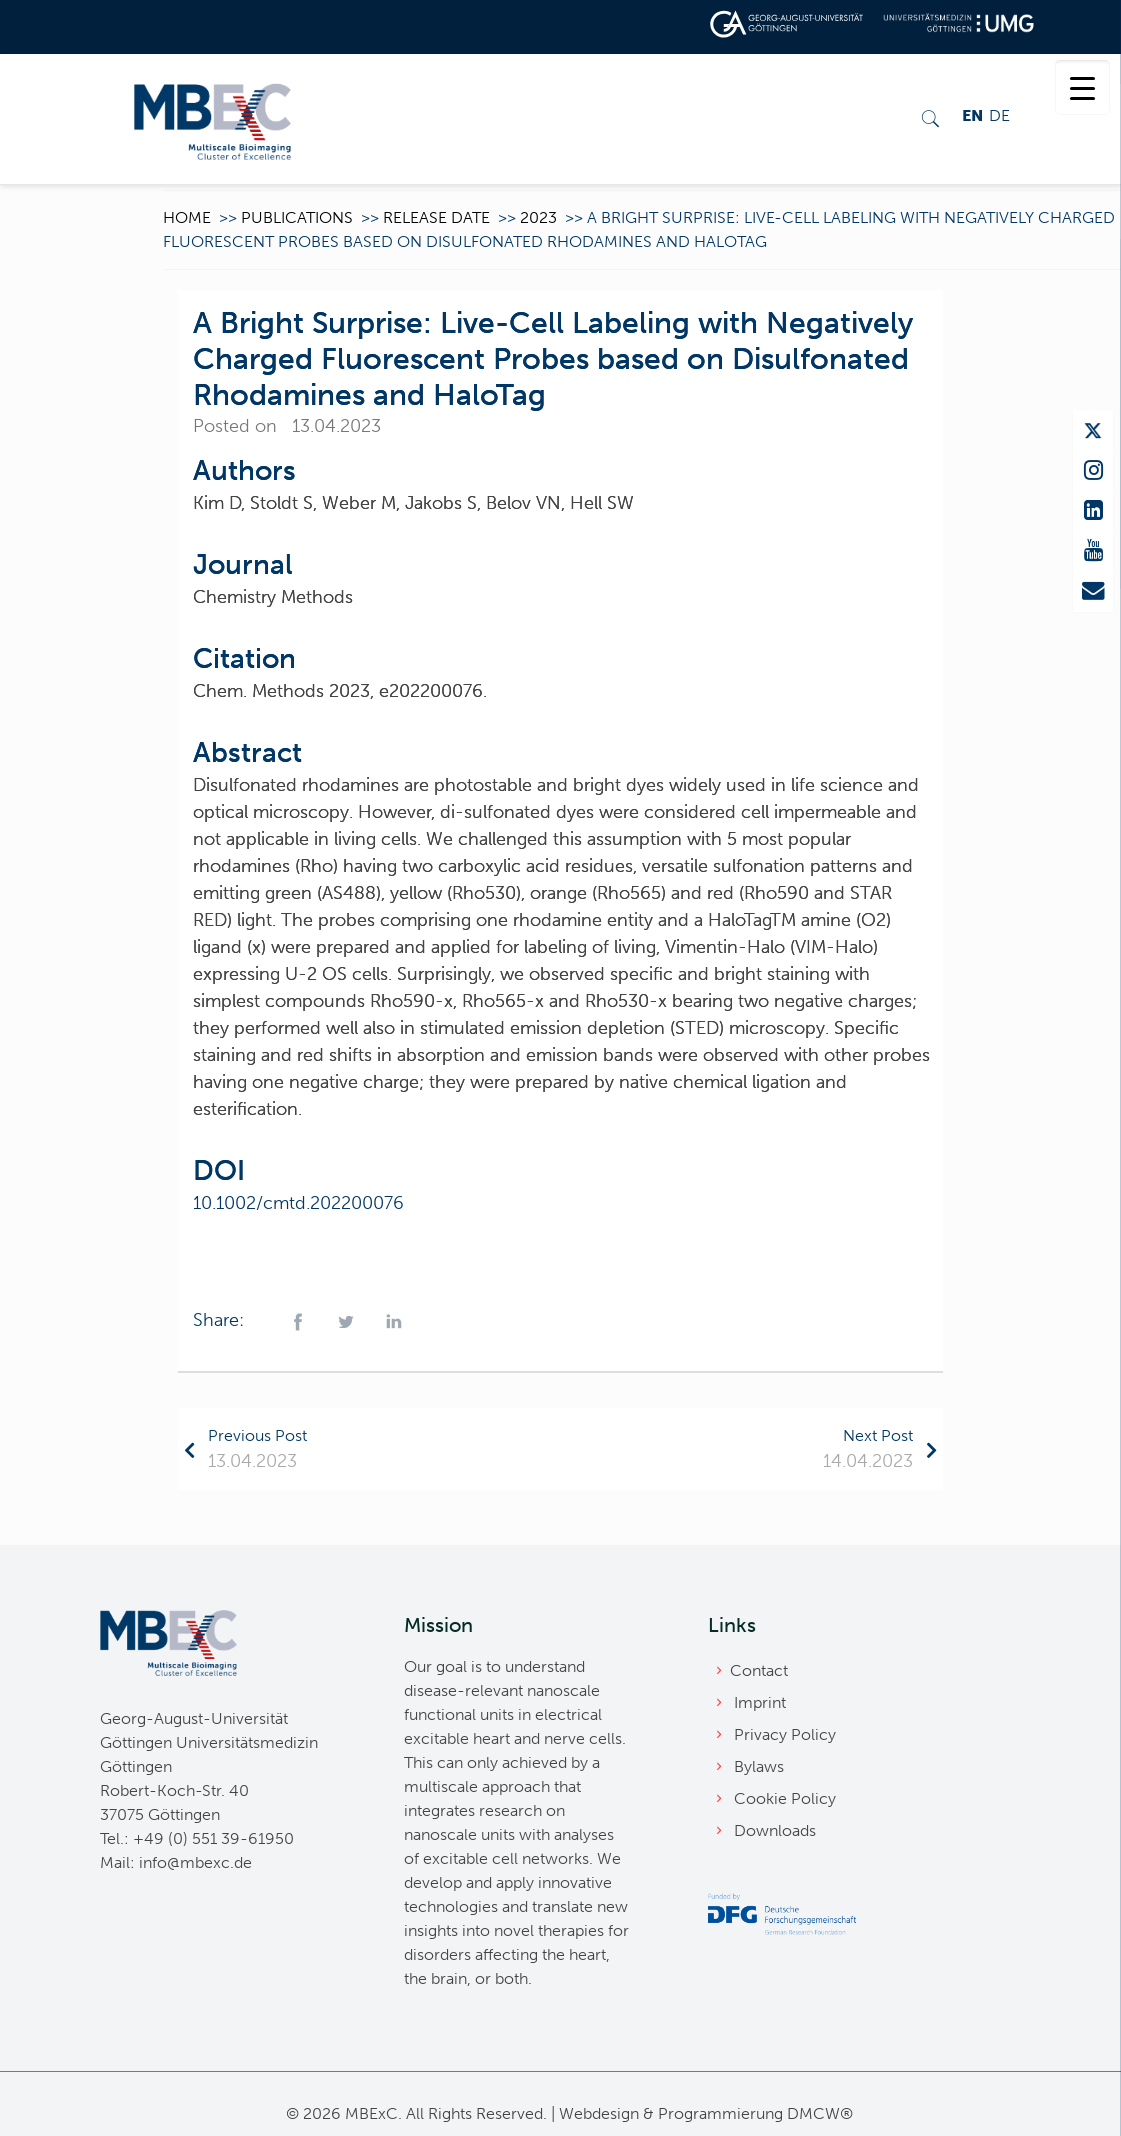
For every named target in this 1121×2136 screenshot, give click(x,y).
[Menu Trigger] (1082, 87)
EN (972, 115)
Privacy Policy (785, 1734)
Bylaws (759, 1766)
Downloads (775, 1830)
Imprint (760, 1702)
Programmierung (720, 2113)
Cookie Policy (785, 1798)
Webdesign (599, 2113)
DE (999, 115)
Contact (759, 1670)
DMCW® (820, 2113)
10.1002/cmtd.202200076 (298, 1203)
